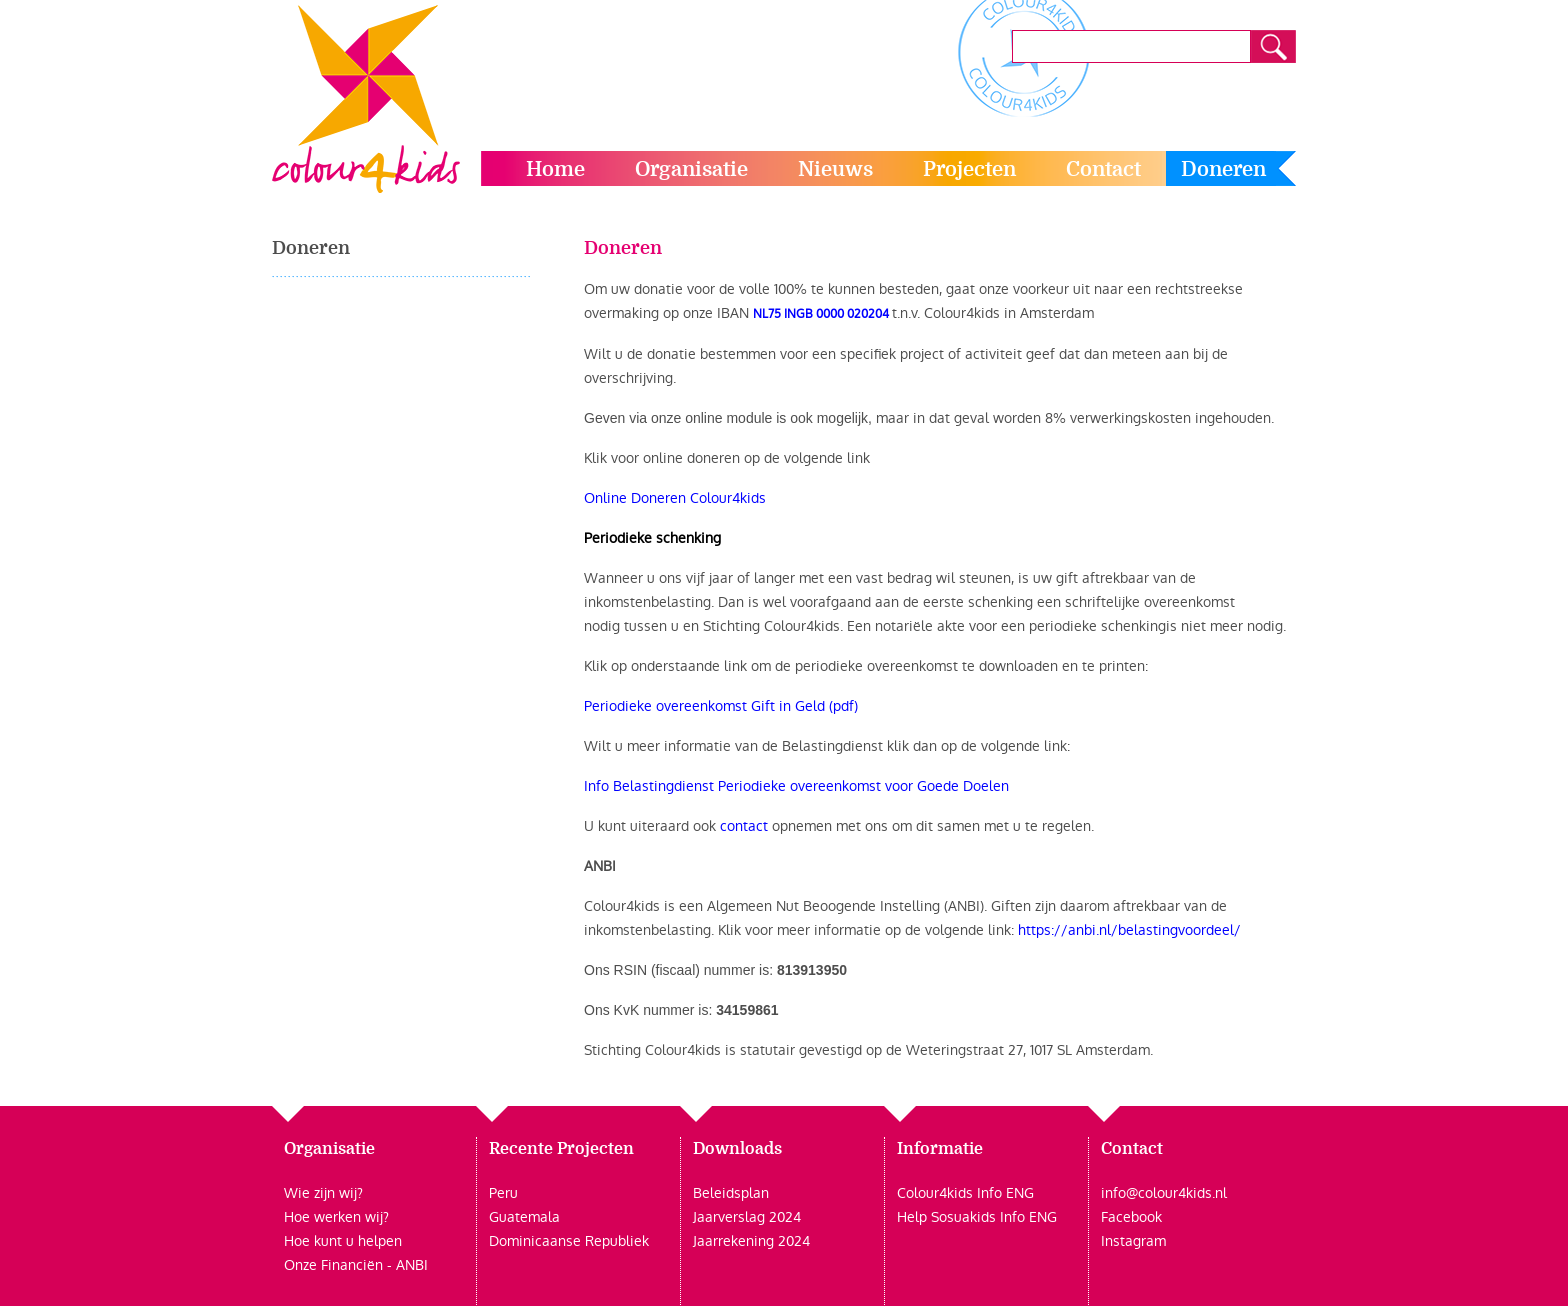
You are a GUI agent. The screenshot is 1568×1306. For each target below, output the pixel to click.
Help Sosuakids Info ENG (977, 1217)
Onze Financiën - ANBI (356, 1265)
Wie (297, 1193)
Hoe (297, 1217)
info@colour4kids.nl (1164, 1193)
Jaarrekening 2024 (751, 1241)
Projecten (969, 169)
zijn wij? (336, 1193)
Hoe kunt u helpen (343, 1241)
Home (555, 169)
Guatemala (524, 1217)
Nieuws (835, 169)
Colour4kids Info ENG (965, 1193)
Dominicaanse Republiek (569, 1241)
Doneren (1223, 169)
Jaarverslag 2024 (747, 1217)
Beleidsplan (731, 1193)
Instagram (1133, 1241)
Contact (1103, 169)
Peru (503, 1193)
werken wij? (349, 1217)
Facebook (1131, 1217)
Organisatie (691, 169)
